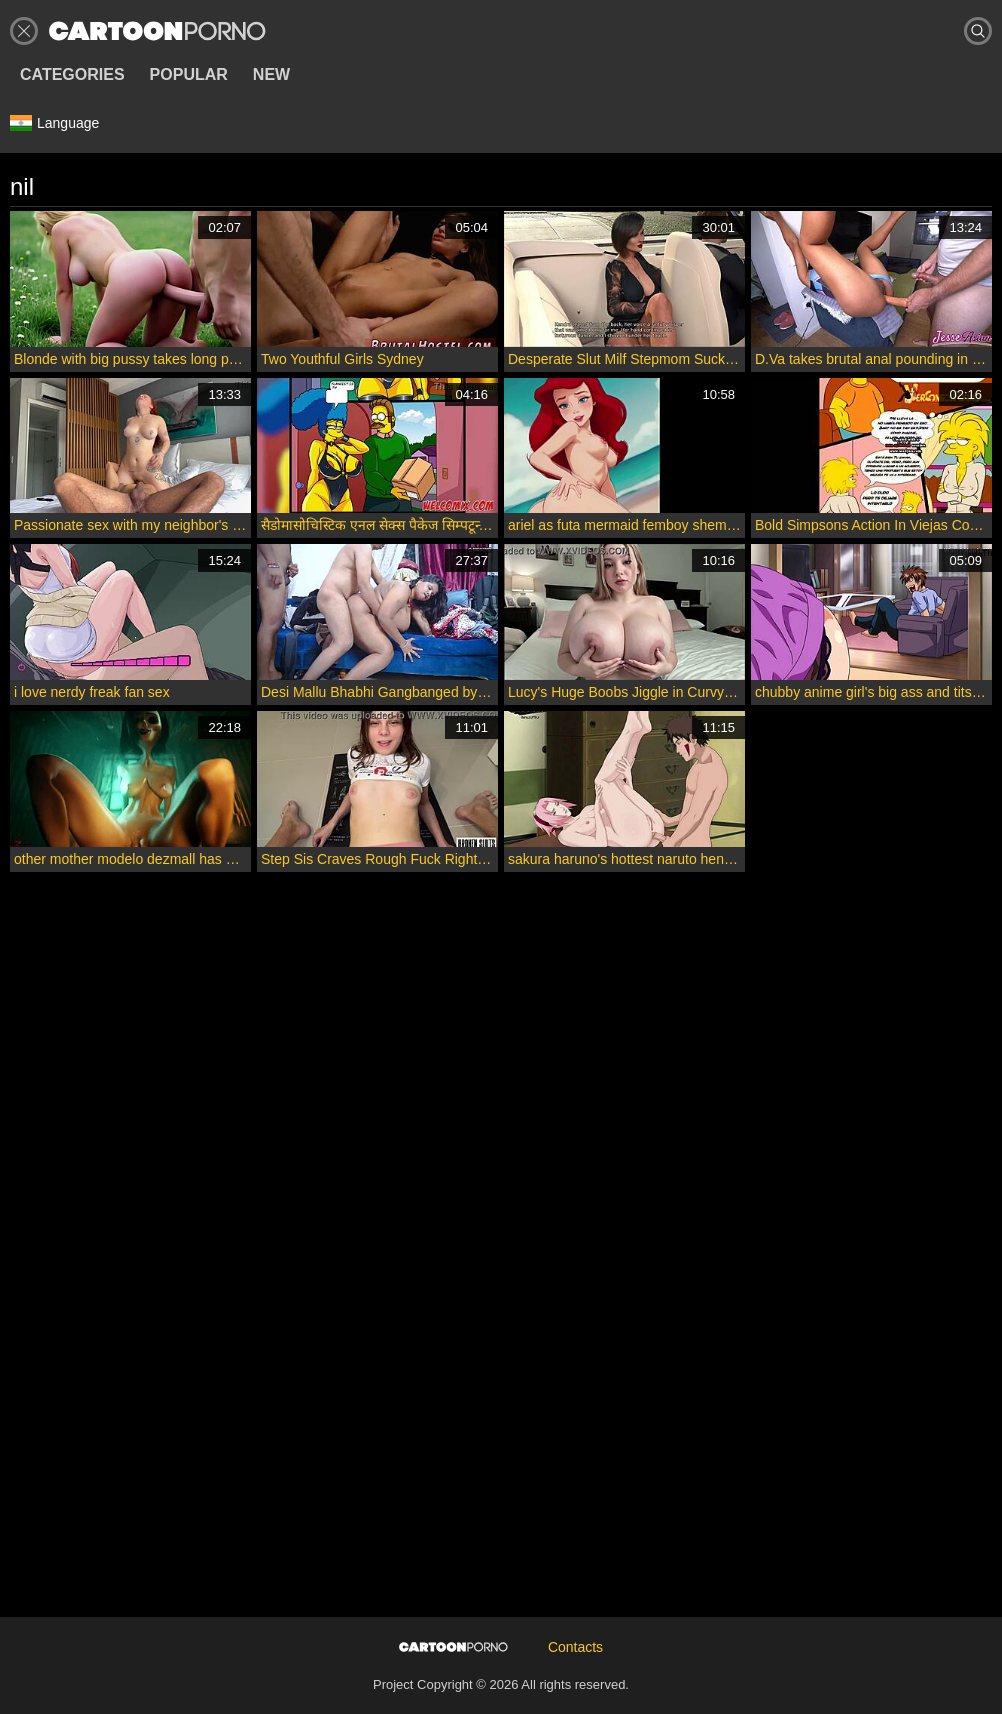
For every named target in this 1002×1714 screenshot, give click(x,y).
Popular (189, 74)
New (271, 74)
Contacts (575, 1647)
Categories (72, 74)
